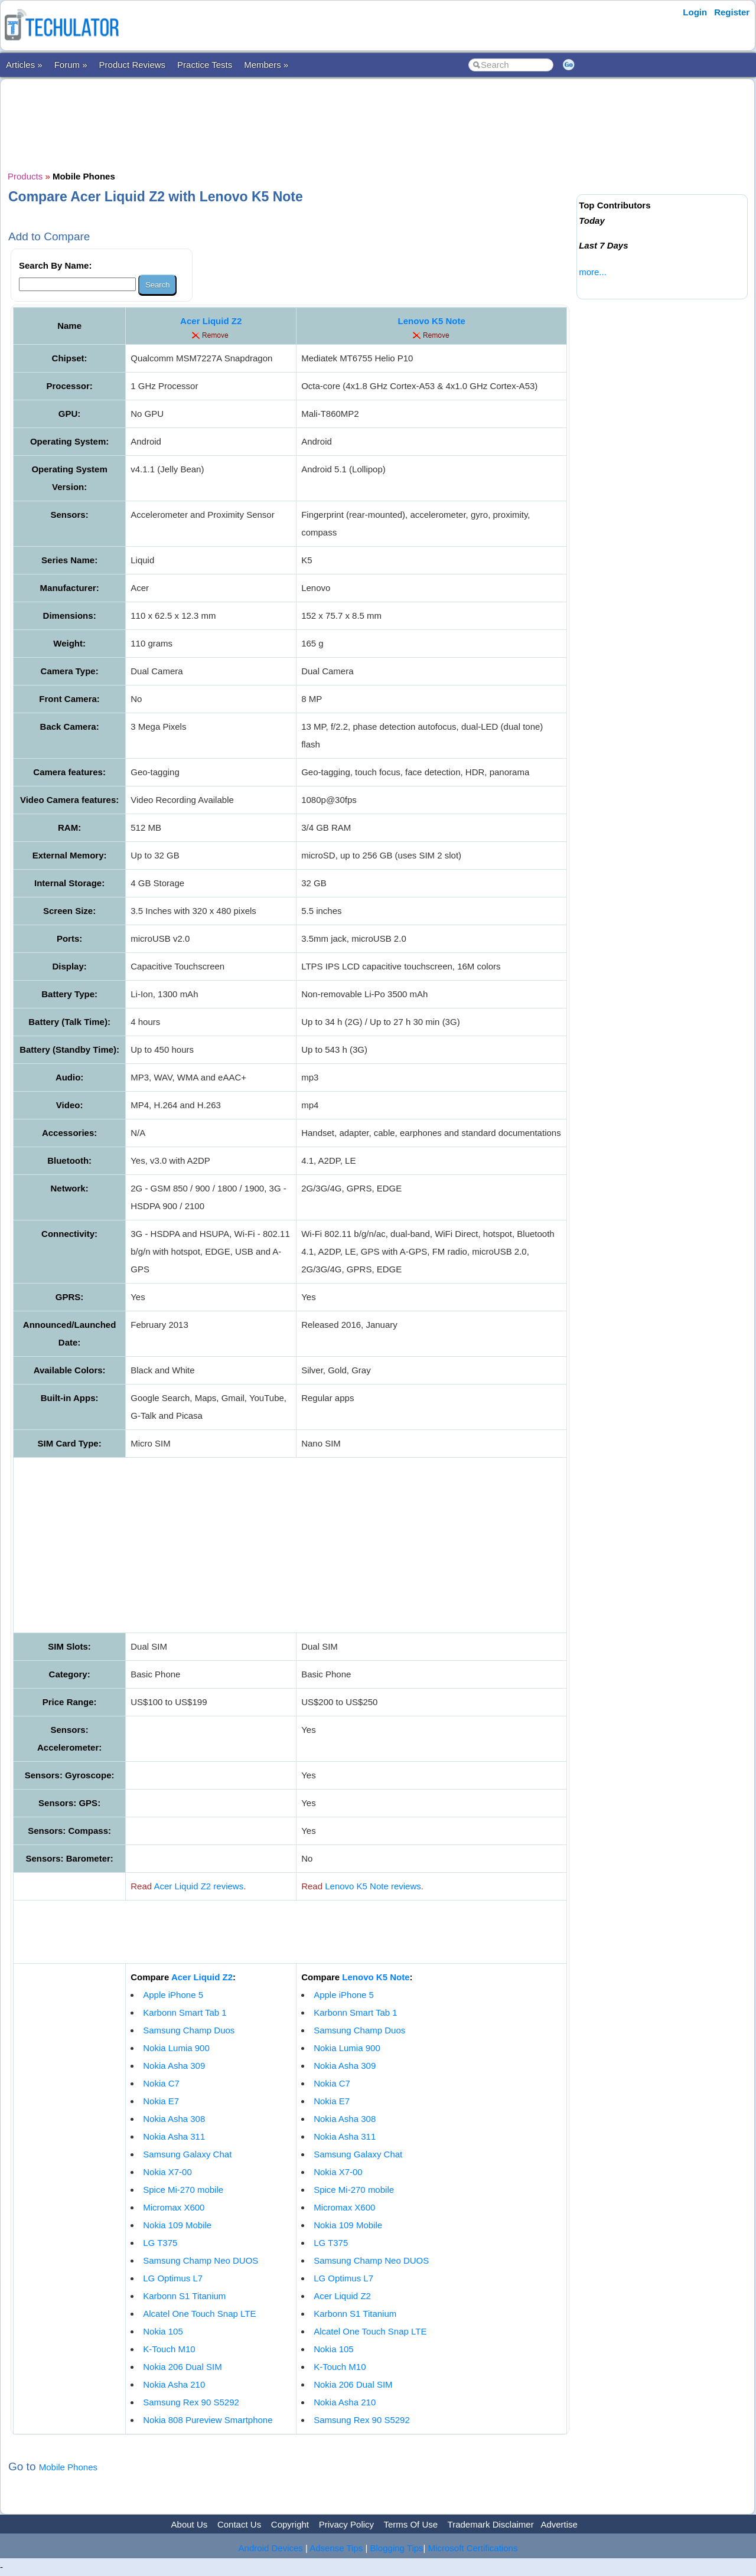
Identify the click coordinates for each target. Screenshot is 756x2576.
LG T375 (160, 2243)
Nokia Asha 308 (174, 2119)
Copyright (290, 2524)
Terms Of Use (410, 2524)
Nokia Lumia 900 (176, 2048)
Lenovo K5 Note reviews (373, 1886)
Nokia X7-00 (167, 2172)
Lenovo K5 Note (431, 321)
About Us (189, 2524)
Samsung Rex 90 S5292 (191, 2402)
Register (732, 12)
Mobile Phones (68, 2467)
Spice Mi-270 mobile (183, 2190)
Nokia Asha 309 (174, 2066)
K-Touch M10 (169, 2349)
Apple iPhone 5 (173, 1995)
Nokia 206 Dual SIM (182, 2367)
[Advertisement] (290, 123)
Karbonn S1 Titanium (184, 2296)
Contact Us (239, 2524)
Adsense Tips (336, 2548)
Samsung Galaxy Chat (187, 2154)
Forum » (70, 65)
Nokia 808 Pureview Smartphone (207, 2420)
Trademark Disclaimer (491, 2524)
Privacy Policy (346, 2524)
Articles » (24, 65)
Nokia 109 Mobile (177, 2225)
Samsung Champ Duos (188, 2030)
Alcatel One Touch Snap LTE (199, 2314)
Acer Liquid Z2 (211, 321)
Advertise (559, 2524)
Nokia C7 (161, 2083)
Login (695, 12)
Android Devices (271, 2548)
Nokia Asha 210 (174, 2384)
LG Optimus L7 (173, 2278)
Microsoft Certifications (473, 2548)
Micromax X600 (173, 2207)
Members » (266, 65)
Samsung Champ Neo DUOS (200, 2260)
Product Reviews (132, 65)
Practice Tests (204, 65)
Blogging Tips (396, 2548)
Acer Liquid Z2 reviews (198, 1886)
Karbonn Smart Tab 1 (184, 2012)
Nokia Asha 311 (174, 2136)
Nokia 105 (163, 2331)
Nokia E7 (161, 2101)
